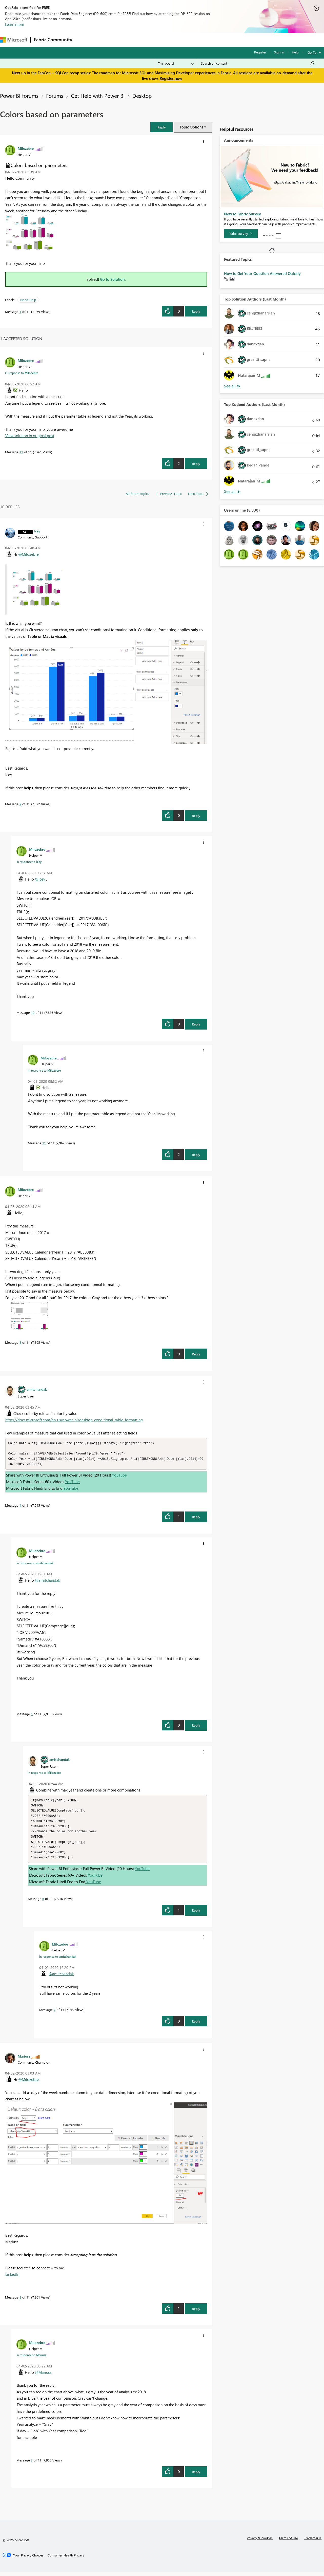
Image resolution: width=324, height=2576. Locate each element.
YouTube (119, 1476)
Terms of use (288, 2542)
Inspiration (106, 40)
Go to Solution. (113, 279)
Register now (171, 78)
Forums (83, 40)
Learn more (14, 24)
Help (295, 52)
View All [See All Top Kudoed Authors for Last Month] (232, 491)
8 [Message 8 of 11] (20, 1342)
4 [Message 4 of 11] (20, 1506)
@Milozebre (28, 554)
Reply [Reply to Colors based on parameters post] (196, 311)
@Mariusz (43, 2376)
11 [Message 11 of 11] (21, 452)
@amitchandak (47, 1581)
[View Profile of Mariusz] (24, 2060)
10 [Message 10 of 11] (32, 1012)
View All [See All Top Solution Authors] (232, 386)
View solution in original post (29, 435)
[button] (161, 127)
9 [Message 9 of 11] (20, 804)
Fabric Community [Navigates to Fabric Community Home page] (53, 39)
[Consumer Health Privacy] (66, 2559)
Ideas (127, 40)
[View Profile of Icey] (37, 530)
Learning (191, 40)
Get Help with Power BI (98, 95)
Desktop (142, 95)
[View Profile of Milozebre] (26, 148)
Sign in (279, 52)
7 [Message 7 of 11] (54, 2014)
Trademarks (312, 2542)
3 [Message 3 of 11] (32, 2464)
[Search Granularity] (176, 63)
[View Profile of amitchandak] (37, 1389)
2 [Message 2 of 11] (20, 2301)
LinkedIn (12, 2278)
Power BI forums (19, 95)
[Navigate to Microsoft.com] (13, 40)
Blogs (172, 40)
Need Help (28, 299)
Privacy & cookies (260, 2542)
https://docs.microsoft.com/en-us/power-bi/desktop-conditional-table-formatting (74, 1419)
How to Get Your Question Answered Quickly (262, 273)
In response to (21, 373)
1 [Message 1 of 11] (20, 311)
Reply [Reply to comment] (196, 463)
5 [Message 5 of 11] (32, 1715)
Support (213, 40)
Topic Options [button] (191, 126)
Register (260, 52)
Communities (149, 40)
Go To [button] (312, 52)
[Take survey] (241, 233)
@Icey (40, 879)
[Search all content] (258, 63)
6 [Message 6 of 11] (43, 1903)
